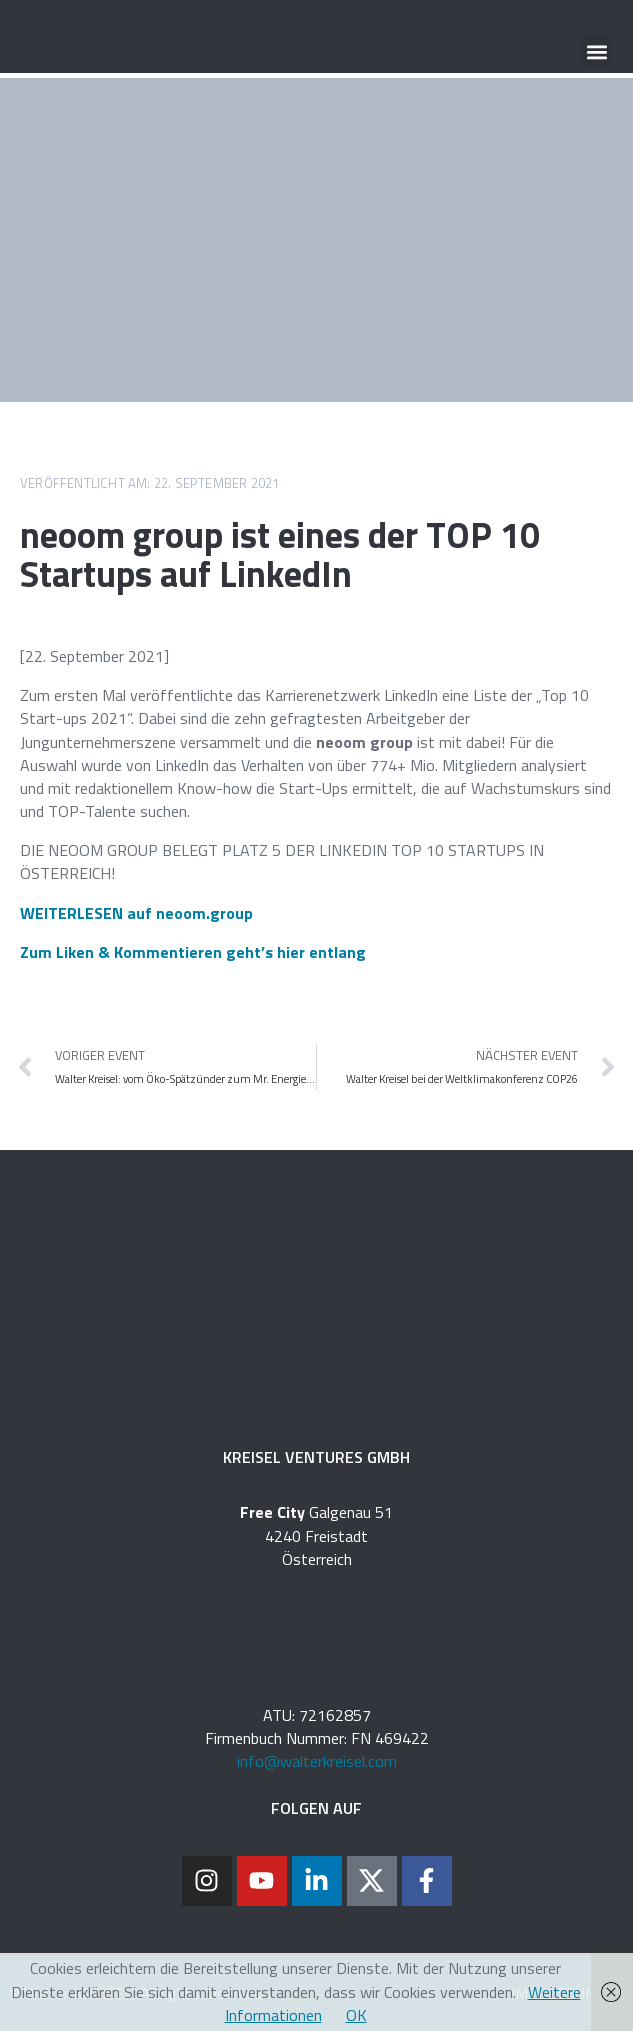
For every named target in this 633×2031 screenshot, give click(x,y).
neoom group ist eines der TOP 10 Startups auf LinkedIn (280, 554)
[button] (596, 51)
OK (356, 2015)
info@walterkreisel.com (317, 1761)
